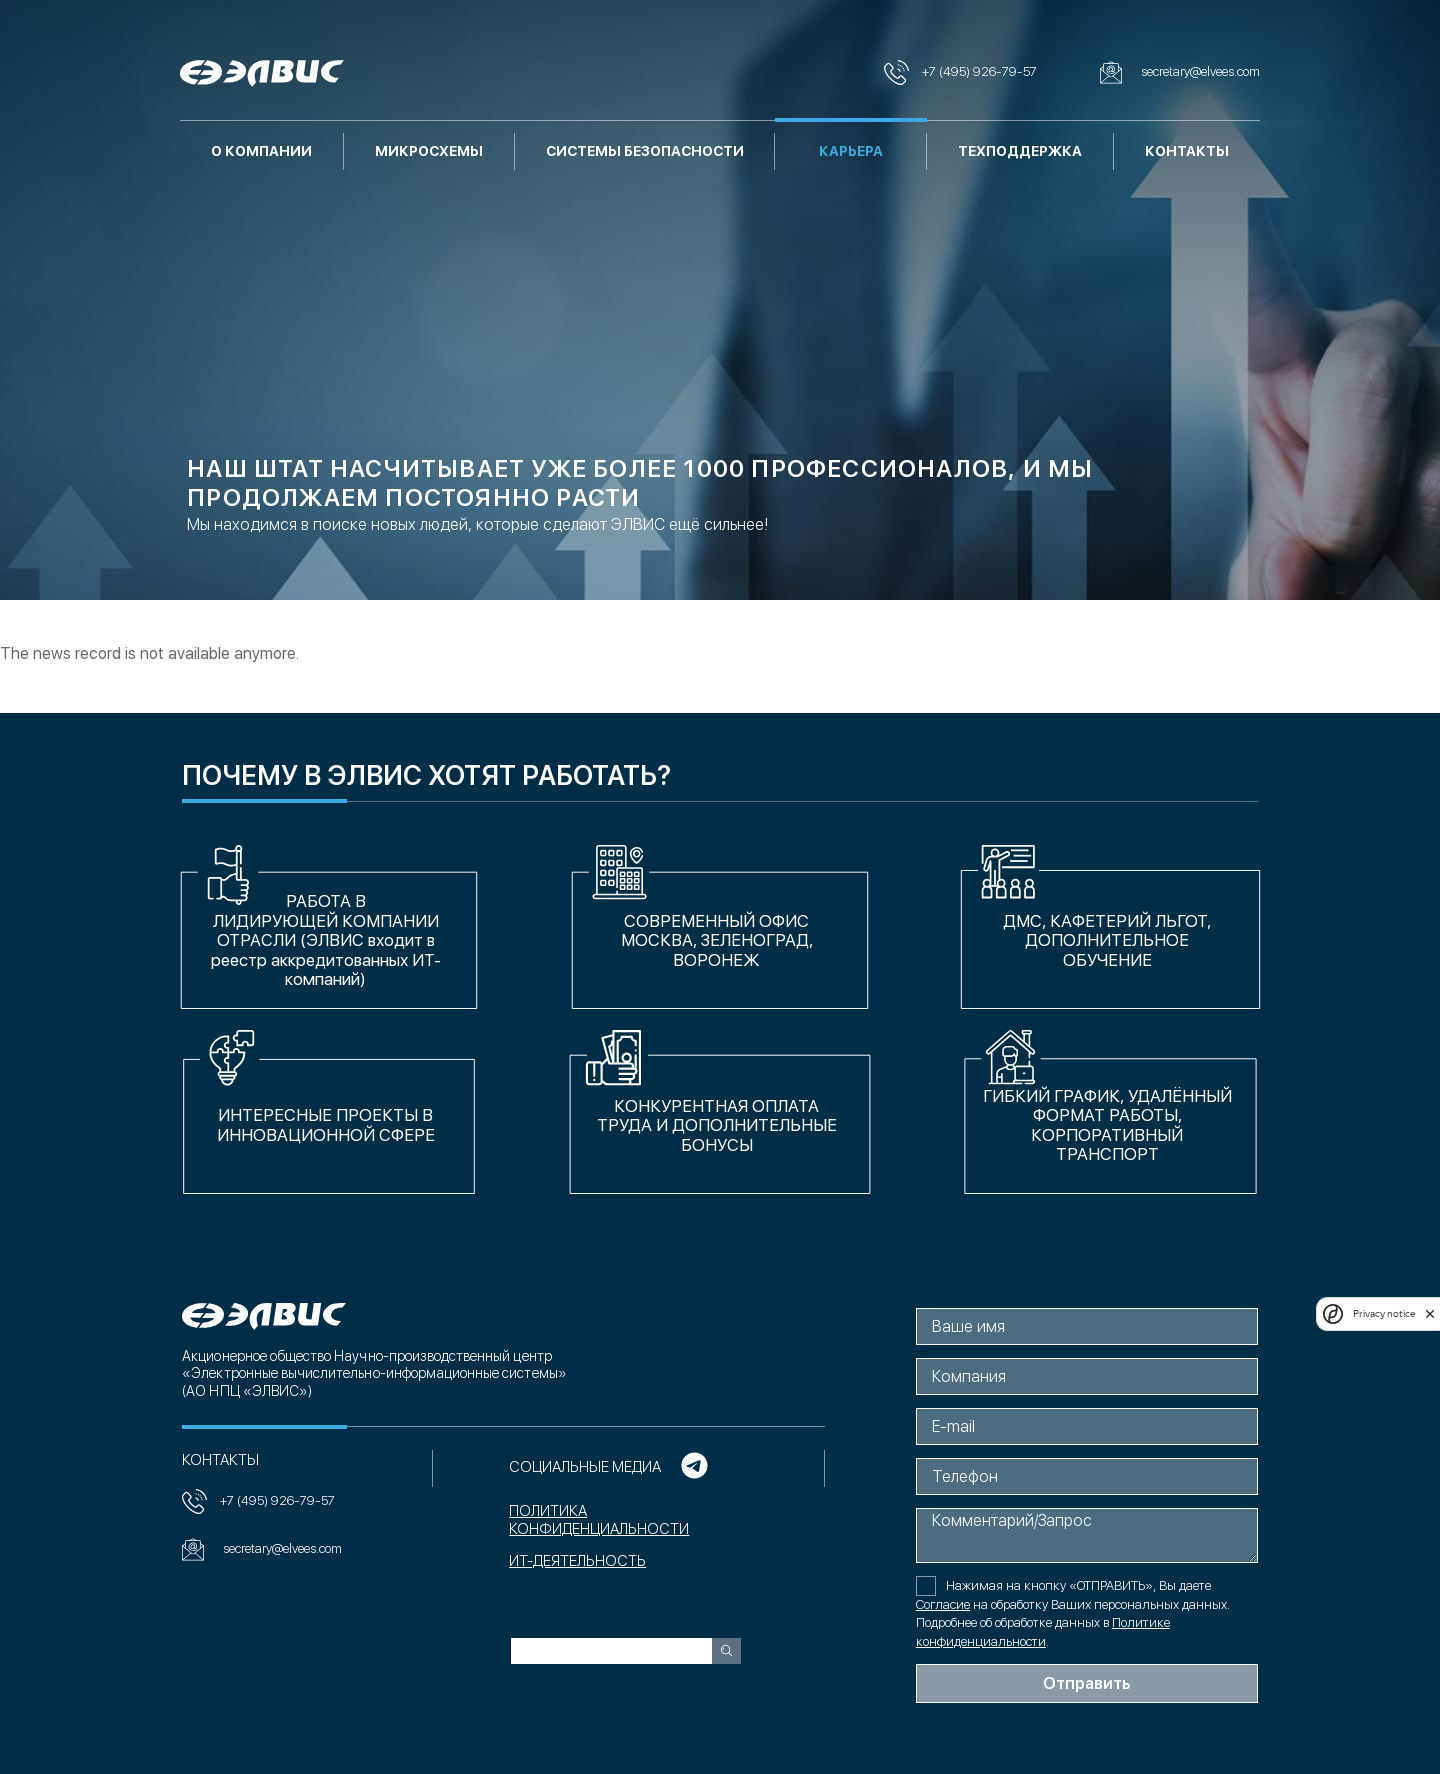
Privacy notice (1384, 1313)
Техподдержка (1020, 152)
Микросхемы (429, 152)
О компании (261, 152)
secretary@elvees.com (260, 1549)
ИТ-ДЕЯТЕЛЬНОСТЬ (576, 1561)
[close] (1430, 1313)
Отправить (1089, 1683)
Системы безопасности (645, 152)
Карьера (851, 152)
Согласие (945, 1604)
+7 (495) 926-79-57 (256, 1501)
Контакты (1187, 152)
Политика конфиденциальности (598, 1520)
